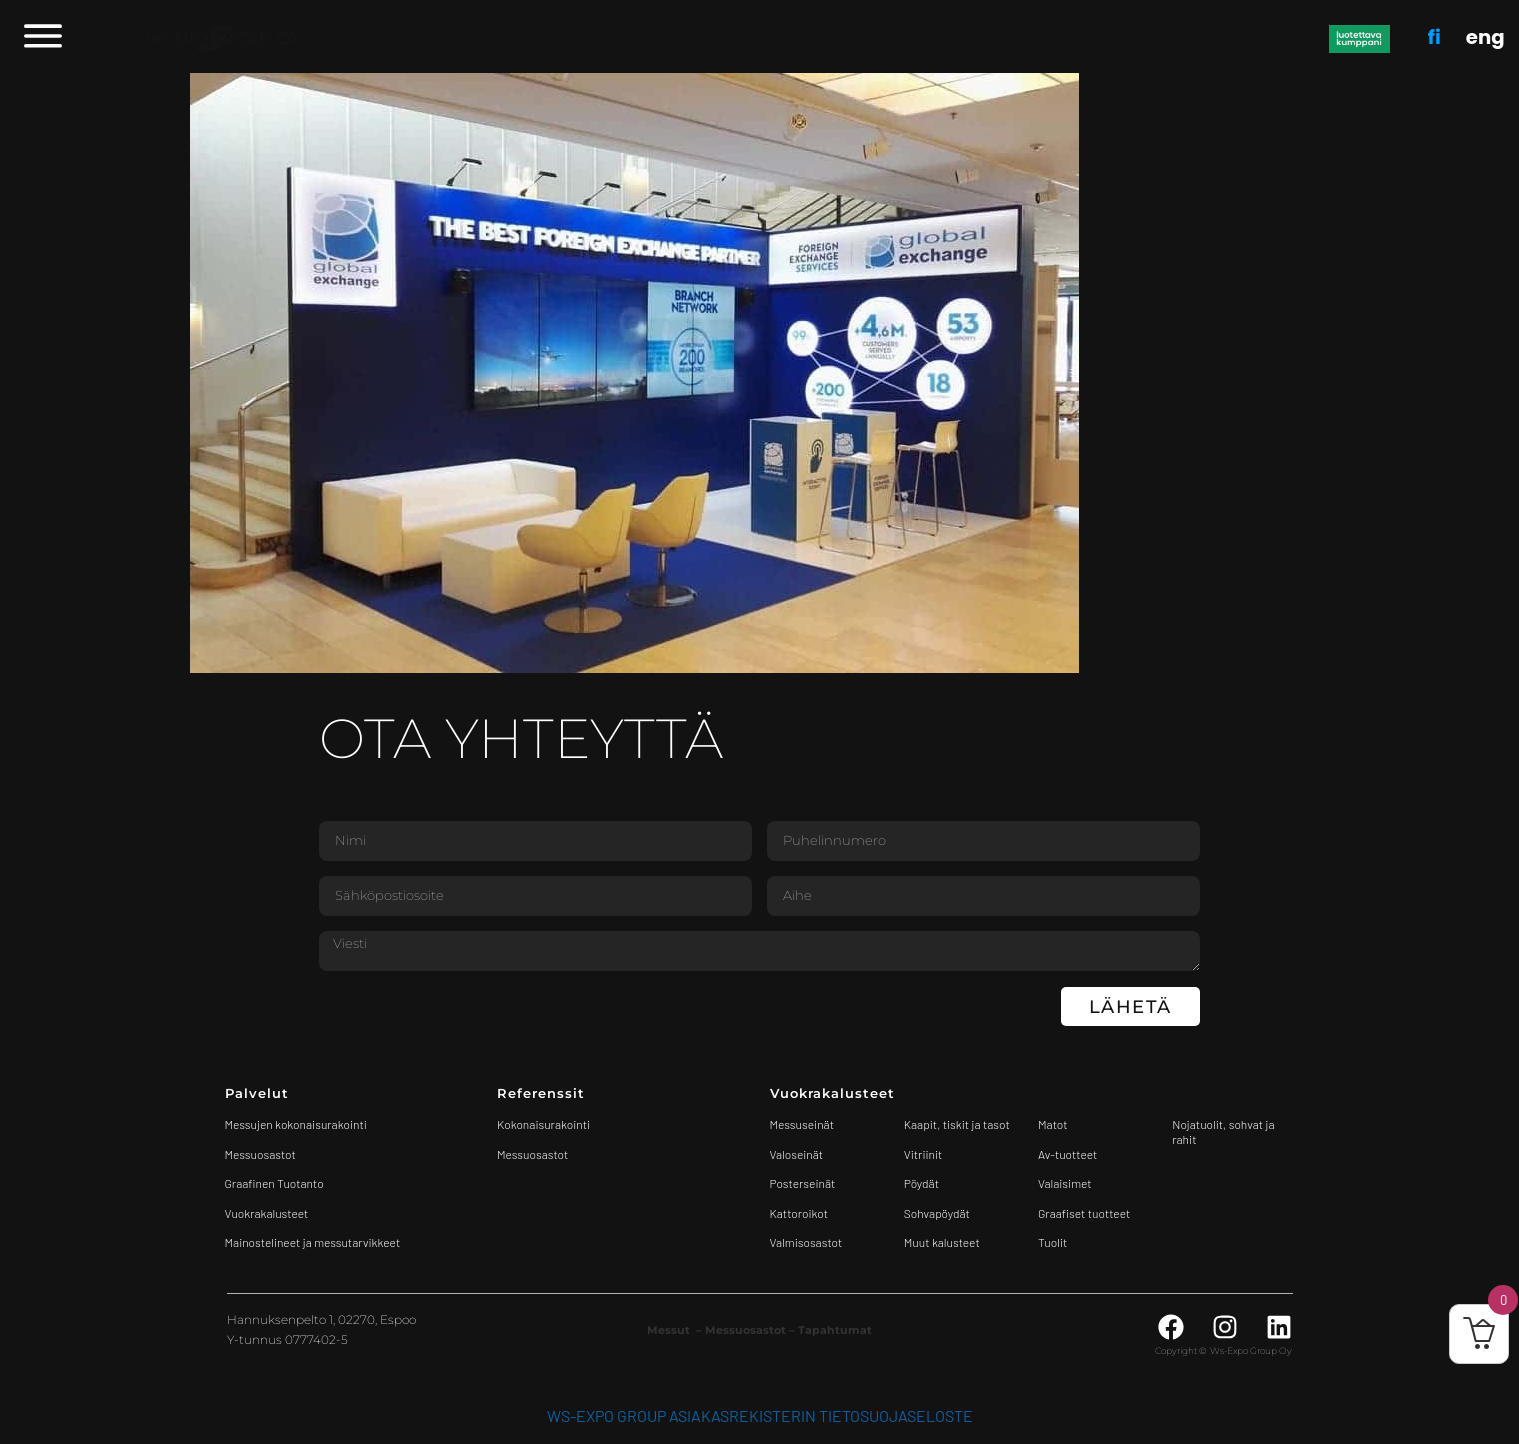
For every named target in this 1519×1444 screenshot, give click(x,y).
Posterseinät (803, 1183)
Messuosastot (532, 1154)
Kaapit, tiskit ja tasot (957, 1124)
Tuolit (1054, 1242)
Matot (1052, 1124)
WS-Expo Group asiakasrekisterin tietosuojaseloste (760, 1415)
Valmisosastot (806, 1242)
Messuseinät (802, 1124)
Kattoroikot (799, 1213)
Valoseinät (797, 1154)
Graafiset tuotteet (1084, 1213)
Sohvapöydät (937, 1213)
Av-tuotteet (1067, 1154)
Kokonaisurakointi (543, 1124)
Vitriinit (923, 1154)
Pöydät (921, 1183)
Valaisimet (1065, 1183)
